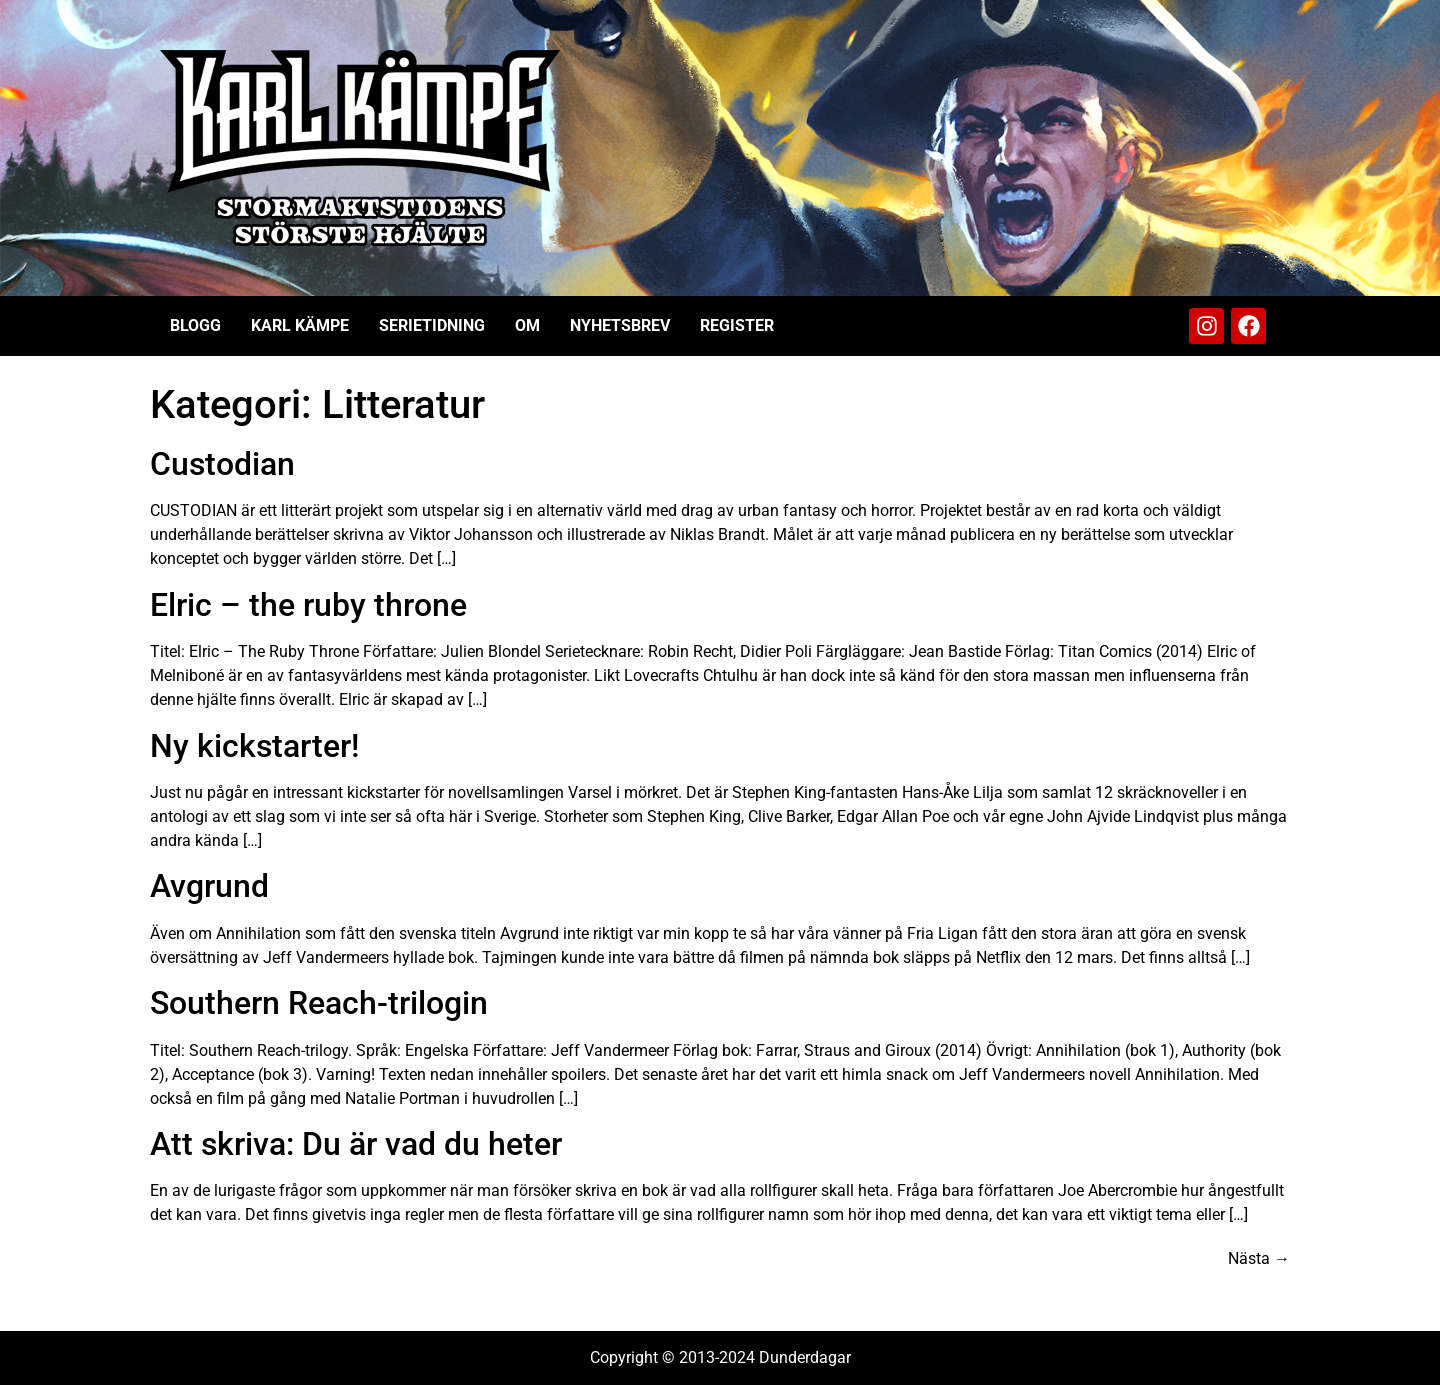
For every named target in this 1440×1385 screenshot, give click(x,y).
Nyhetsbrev (620, 325)
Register (737, 325)
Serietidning (432, 325)
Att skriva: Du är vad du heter (356, 1144)
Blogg (195, 325)
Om (527, 325)
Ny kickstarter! (254, 746)
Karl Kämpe (300, 325)
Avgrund (209, 886)
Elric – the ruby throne (308, 605)
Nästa (1259, 1258)
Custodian (222, 464)
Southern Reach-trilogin (319, 1003)
